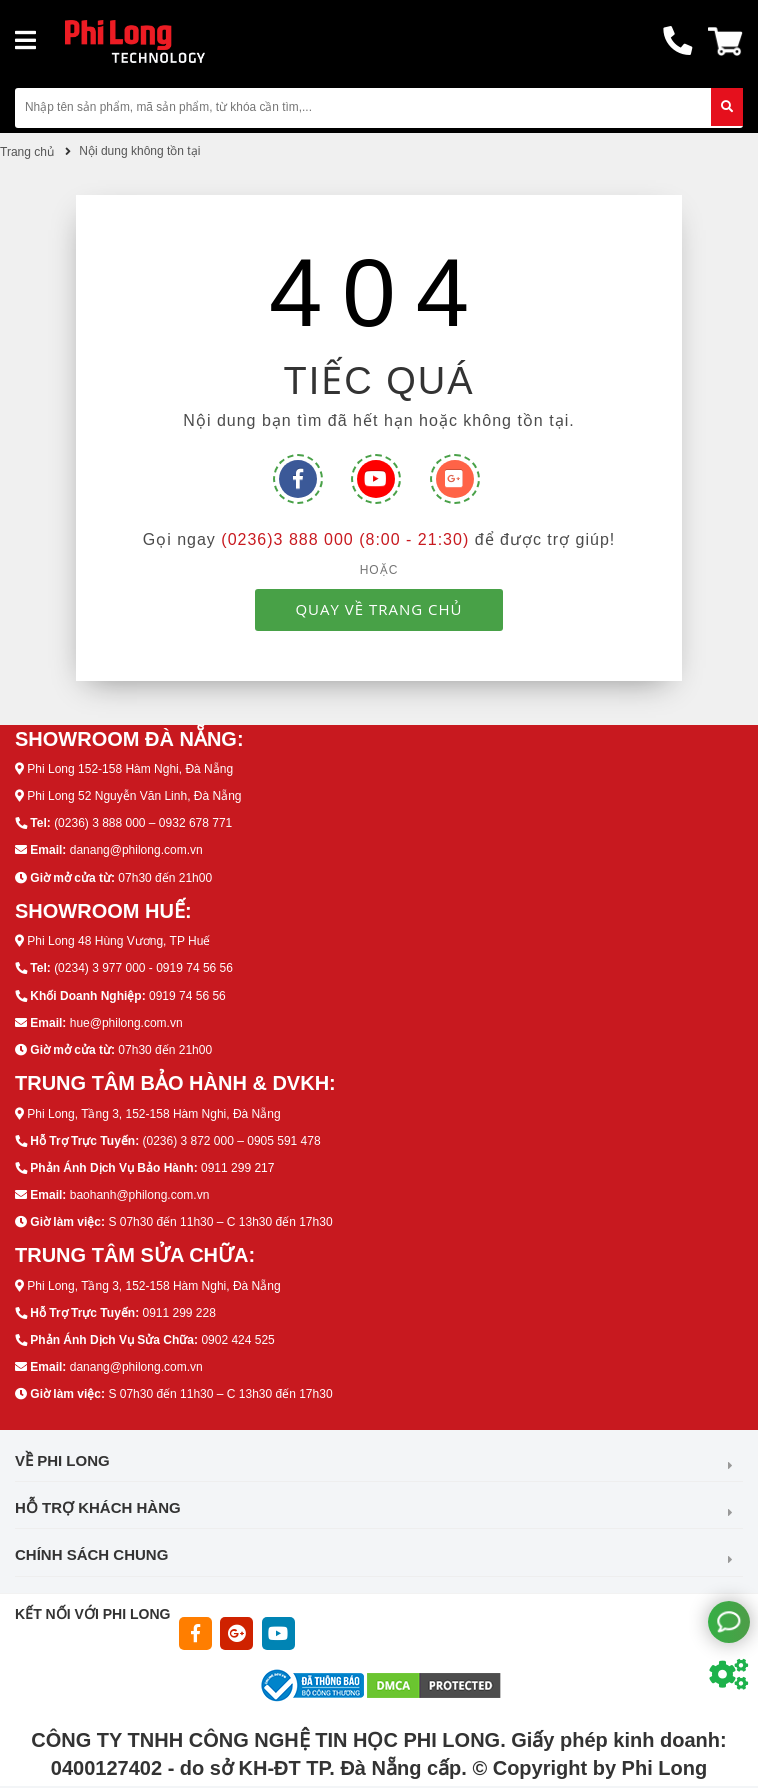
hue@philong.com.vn (126, 1023)
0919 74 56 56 (187, 996)
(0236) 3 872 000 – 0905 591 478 (231, 1141)
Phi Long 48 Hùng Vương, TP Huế (118, 941)
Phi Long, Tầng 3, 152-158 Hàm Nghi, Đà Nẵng (153, 1114)
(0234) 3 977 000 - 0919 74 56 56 (143, 968)
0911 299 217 (237, 1168)
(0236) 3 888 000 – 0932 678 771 (143, 823)
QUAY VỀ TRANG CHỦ (378, 609)
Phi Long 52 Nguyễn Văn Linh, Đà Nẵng (134, 796)
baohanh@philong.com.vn (140, 1195)
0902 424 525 (237, 1340)
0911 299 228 (178, 1313)
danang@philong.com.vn (136, 850)
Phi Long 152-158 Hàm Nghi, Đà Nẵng (130, 769)
